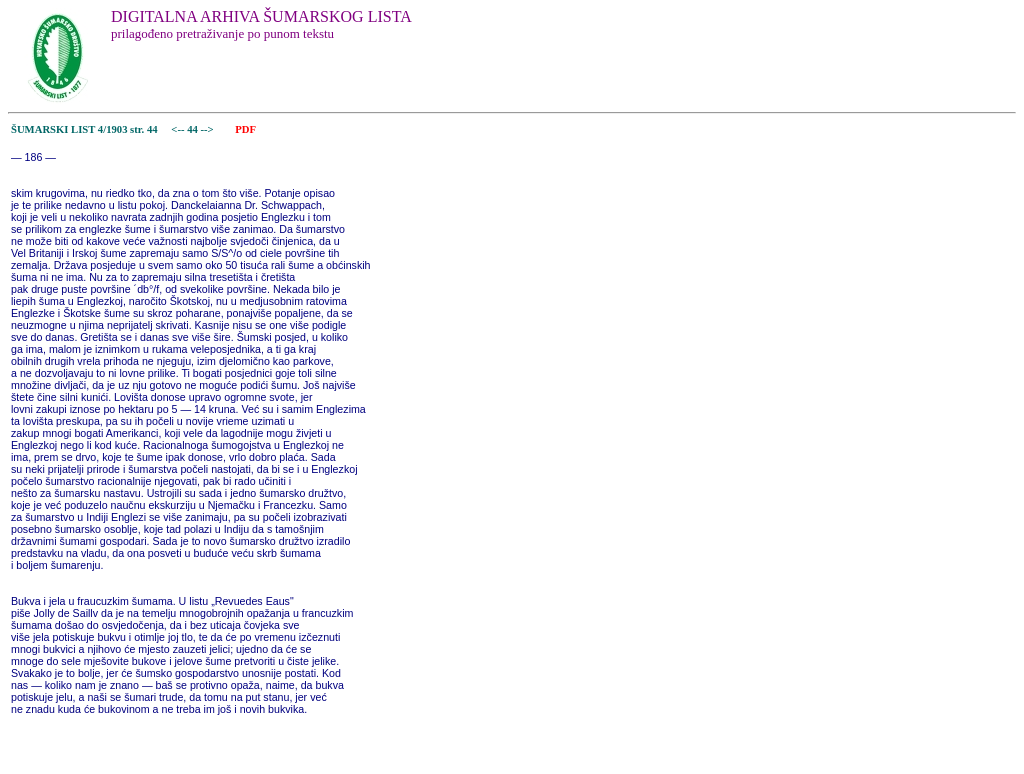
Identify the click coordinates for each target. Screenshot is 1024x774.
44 (193, 129)
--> (209, 129)
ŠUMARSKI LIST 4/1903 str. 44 (84, 129)
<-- (178, 129)
